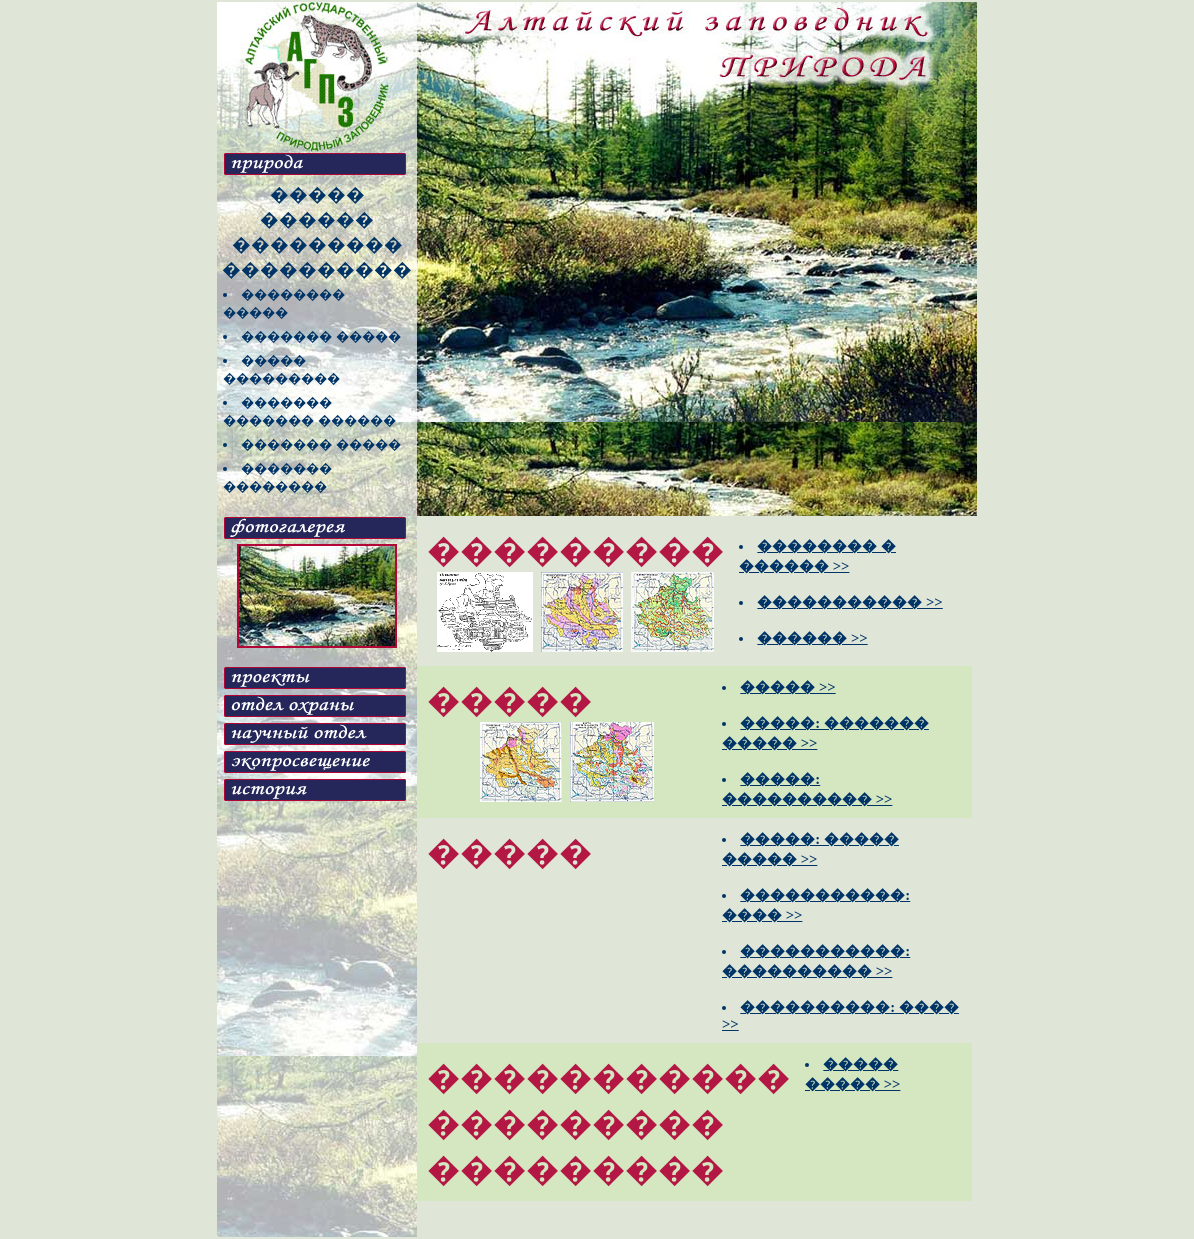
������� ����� (321, 336)
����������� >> (849, 602)
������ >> (812, 638)
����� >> (787, 687)
